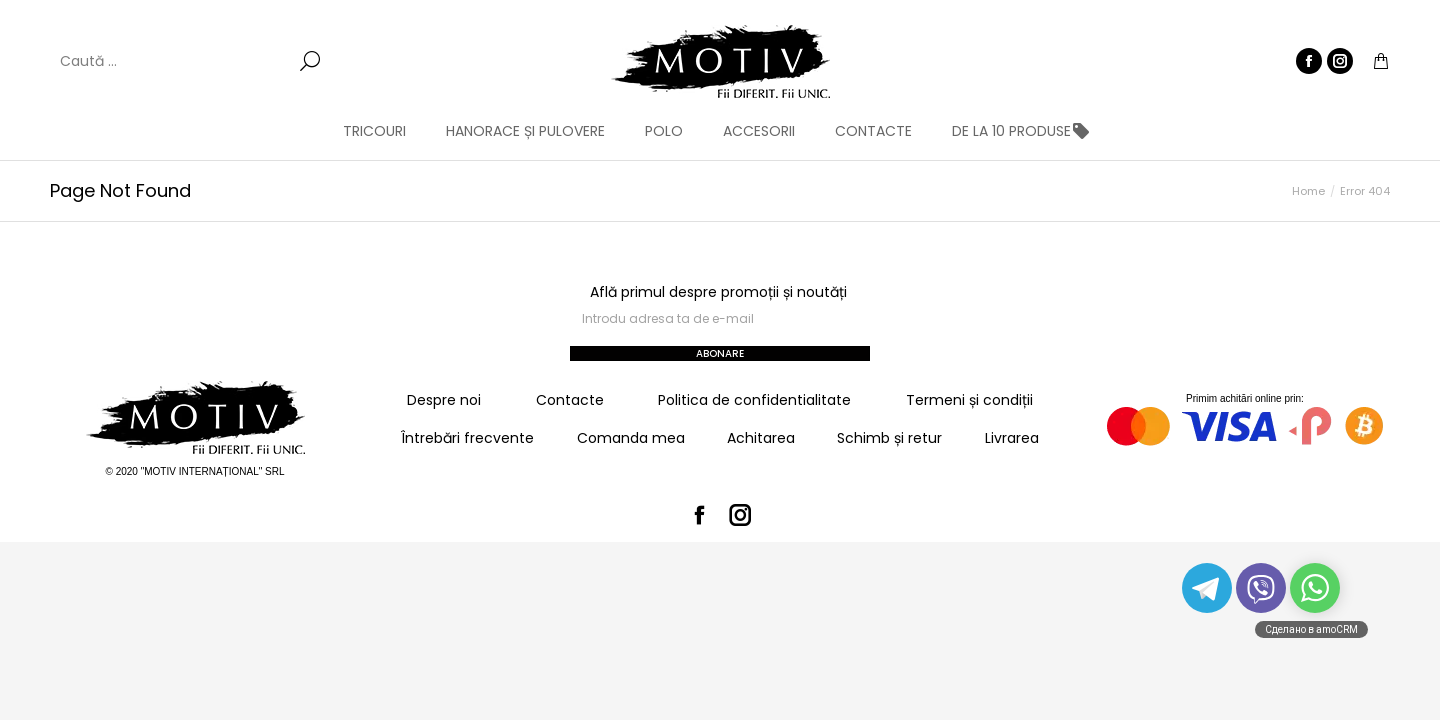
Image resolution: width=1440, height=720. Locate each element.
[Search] (190, 61)
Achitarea (761, 438)
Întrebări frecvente (467, 438)
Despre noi (444, 400)
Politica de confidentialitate (754, 400)
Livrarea (1012, 438)
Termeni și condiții (969, 400)
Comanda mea (631, 438)
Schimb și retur (889, 438)
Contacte (570, 400)
